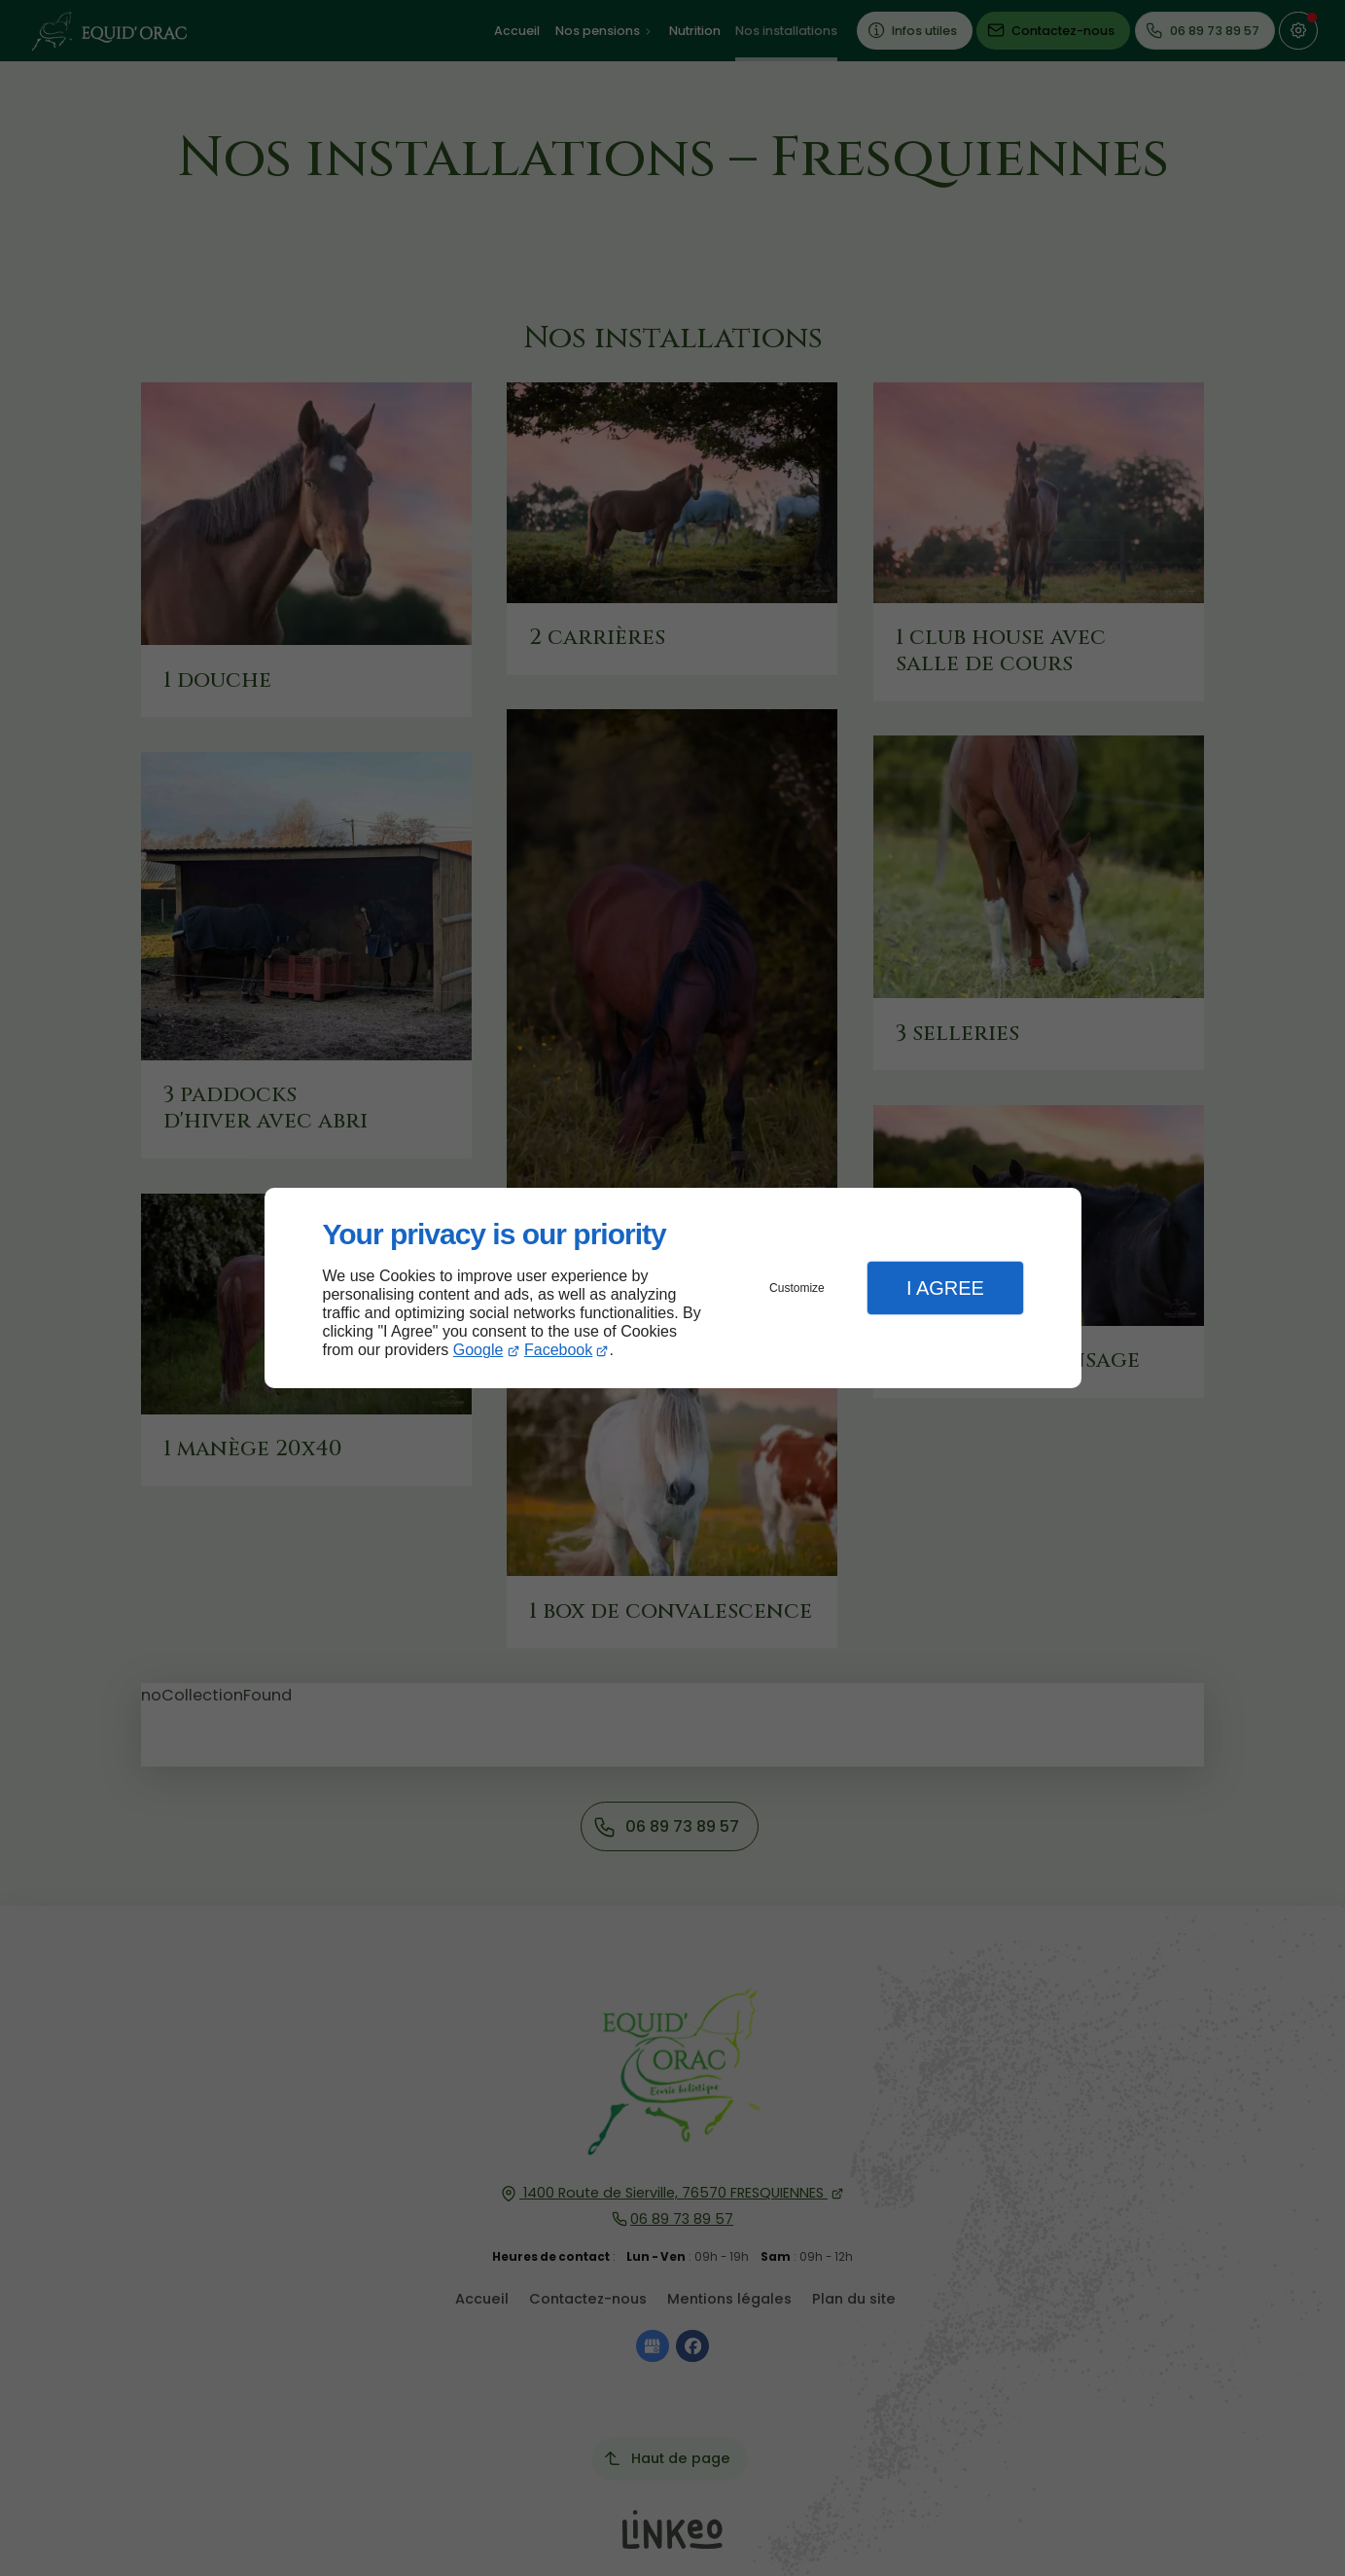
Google (478, 1350)
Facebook (558, 1350)
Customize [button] (797, 1288)
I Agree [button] (945, 1288)
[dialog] (673, 1288)
